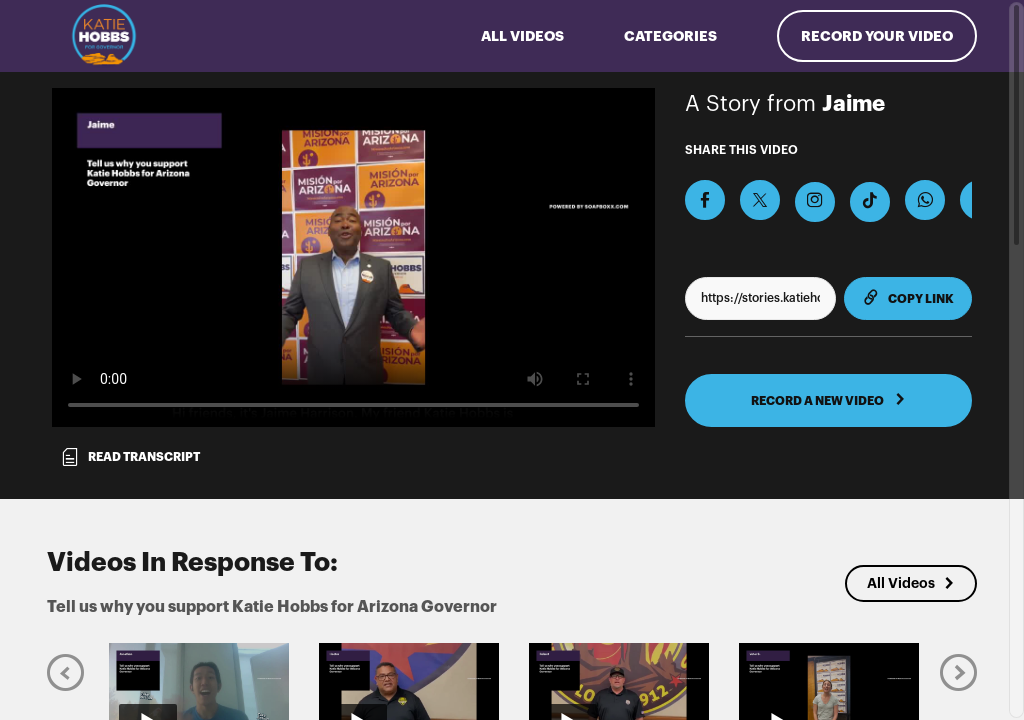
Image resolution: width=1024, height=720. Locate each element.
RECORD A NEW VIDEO (828, 400)
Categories (670, 36)
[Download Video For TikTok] (870, 202)
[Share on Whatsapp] (925, 200)
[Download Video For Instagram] (815, 202)
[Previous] (65, 671)
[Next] (958, 671)
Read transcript (130, 457)
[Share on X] (760, 200)
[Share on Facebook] (705, 200)
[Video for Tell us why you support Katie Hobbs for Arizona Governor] (353, 257)
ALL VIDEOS (522, 36)
